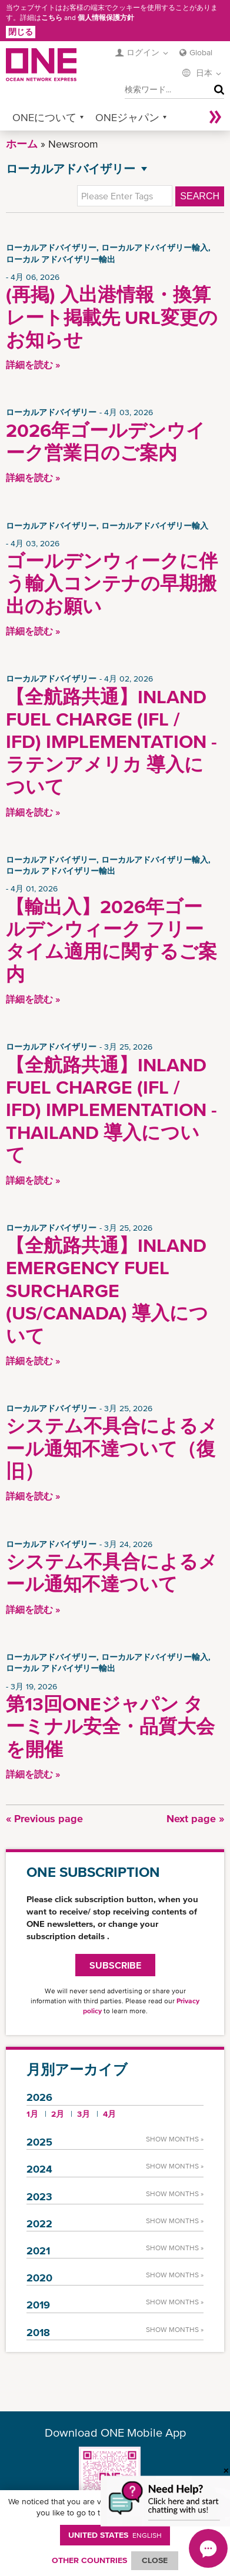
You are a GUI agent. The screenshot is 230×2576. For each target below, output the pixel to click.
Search (199, 196)
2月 (57, 2114)
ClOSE (155, 2560)
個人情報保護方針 (106, 18)
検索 (216, 90)
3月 (83, 2114)
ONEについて (44, 117)
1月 (32, 2114)
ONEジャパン (127, 117)
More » (215, 117)
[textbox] (125, 196)
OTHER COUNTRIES (89, 2560)
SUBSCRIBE (115, 1965)
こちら (51, 18)
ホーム (22, 144)
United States (115, 2535)
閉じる (20, 31)
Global (200, 52)
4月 (109, 2114)
